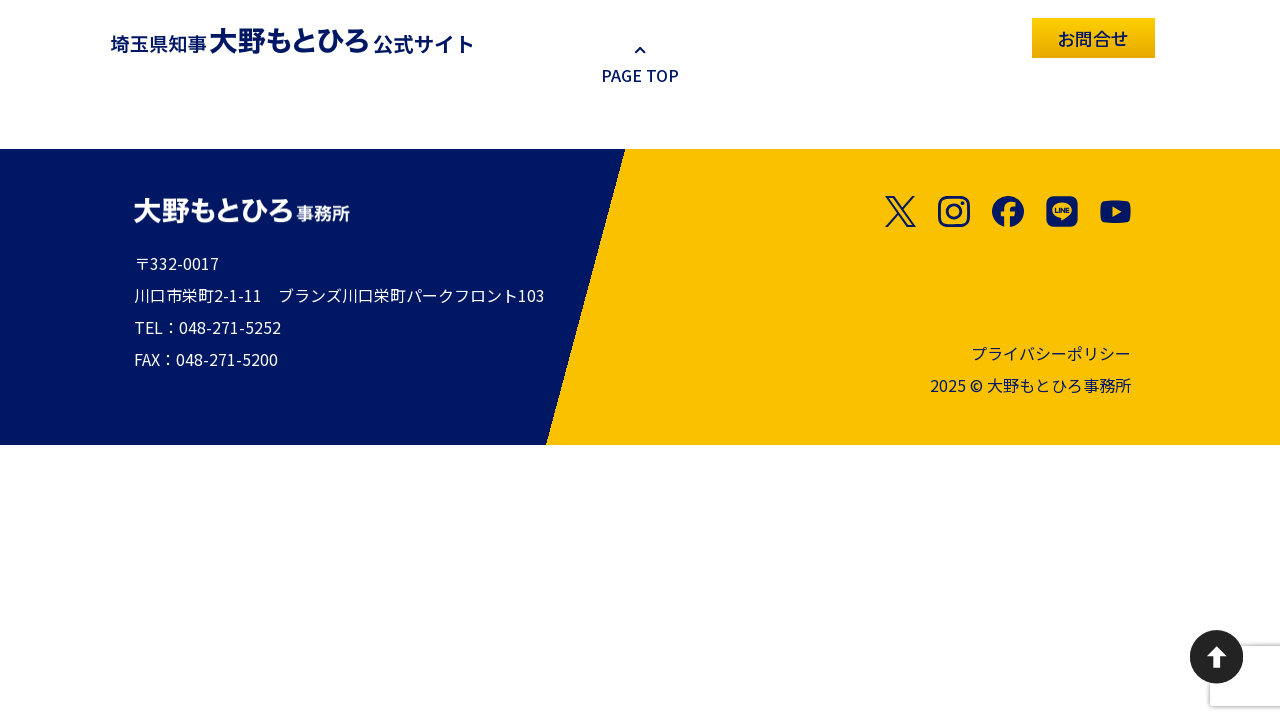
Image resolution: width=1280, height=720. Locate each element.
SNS (999, 36)
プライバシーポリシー (1051, 354)
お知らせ (695, 36)
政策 (928, 36)
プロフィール (820, 36)
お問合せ (1093, 38)
